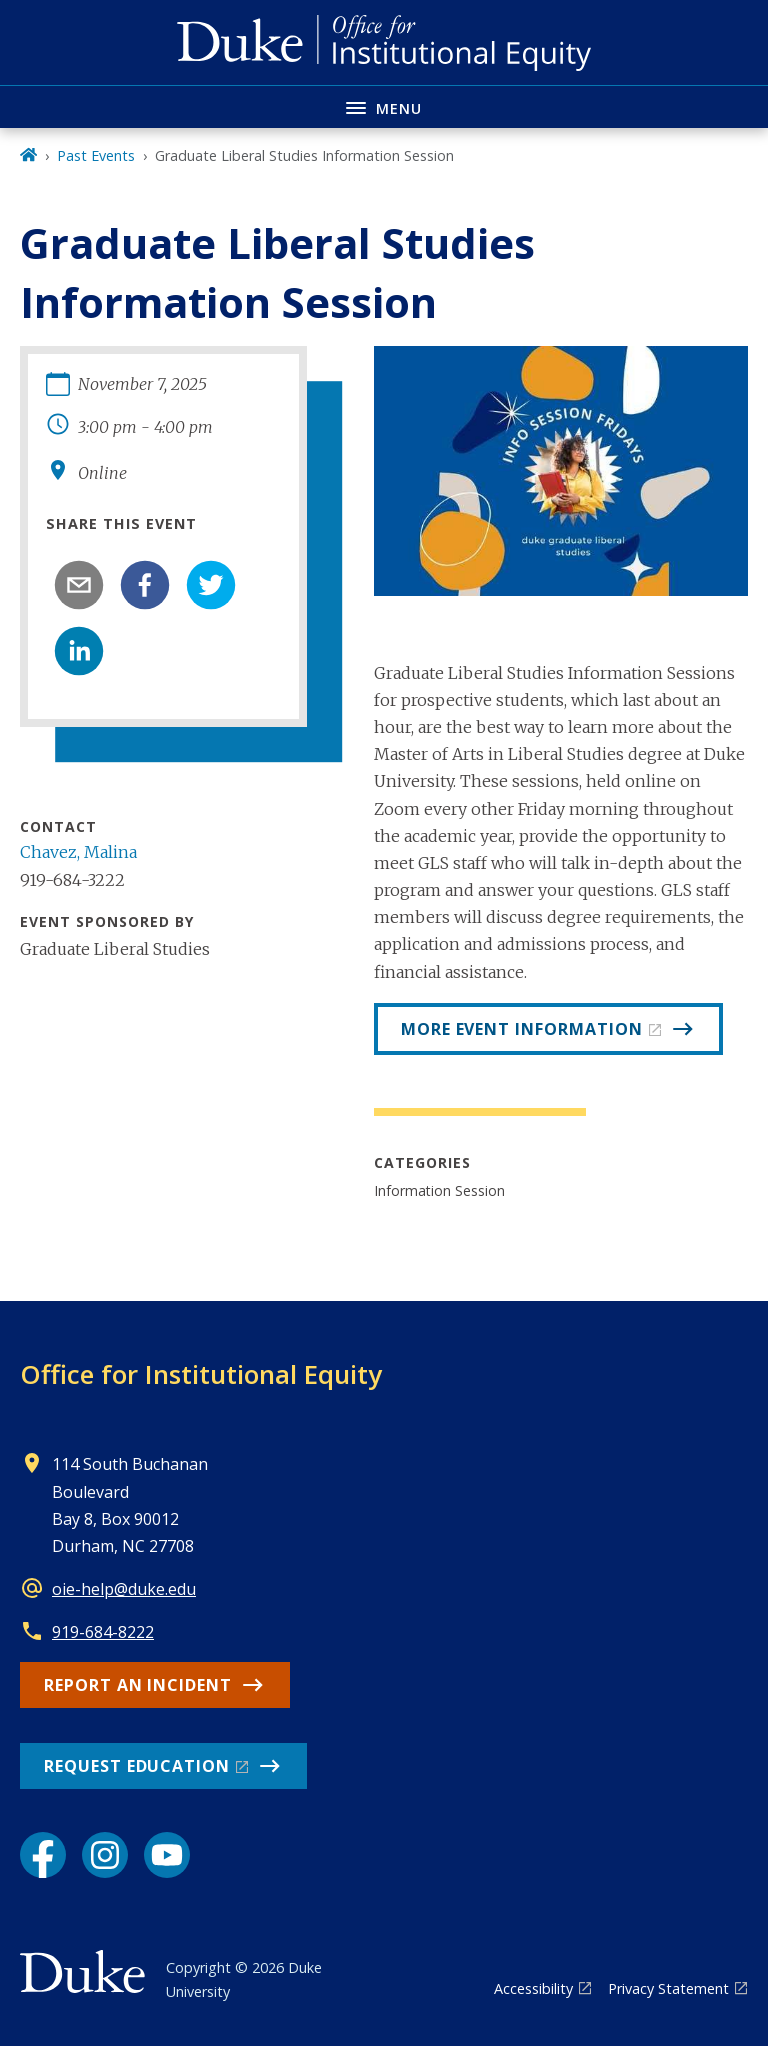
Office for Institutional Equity (201, 1374)
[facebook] (145, 585)
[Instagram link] (105, 1855)
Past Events (96, 155)
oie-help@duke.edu (124, 1589)
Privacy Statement (668, 1988)
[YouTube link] (167, 1855)
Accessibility (533, 1988)
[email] (79, 585)
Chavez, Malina (78, 852)
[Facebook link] (43, 1855)
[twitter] (211, 585)
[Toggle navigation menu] (384, 106)
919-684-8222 (103, 1632)
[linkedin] (79, 651)
